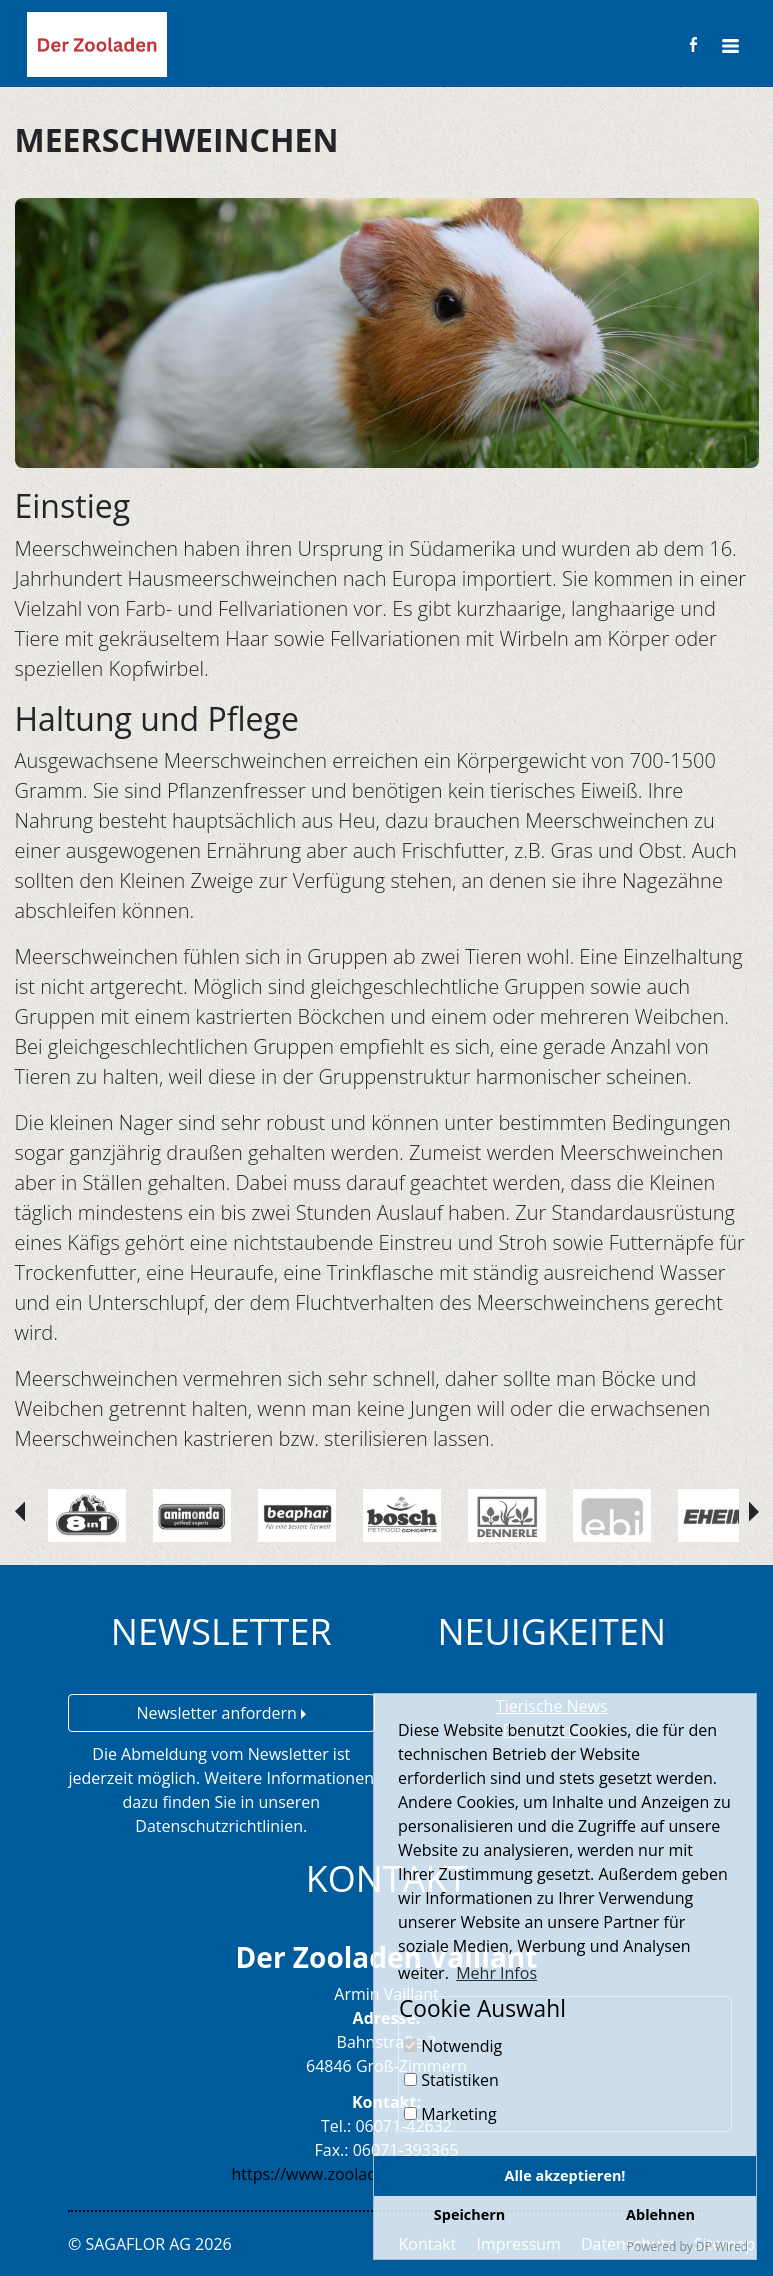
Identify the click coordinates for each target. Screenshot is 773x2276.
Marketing (450, 2114)
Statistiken (451, 2080)
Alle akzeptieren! (565, 2175)
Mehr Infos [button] (496, 1973)
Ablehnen (660, 2214)
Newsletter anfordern (221, 1713)
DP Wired (722, 2246)
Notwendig (453, 2046)
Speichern (469, 2214)
